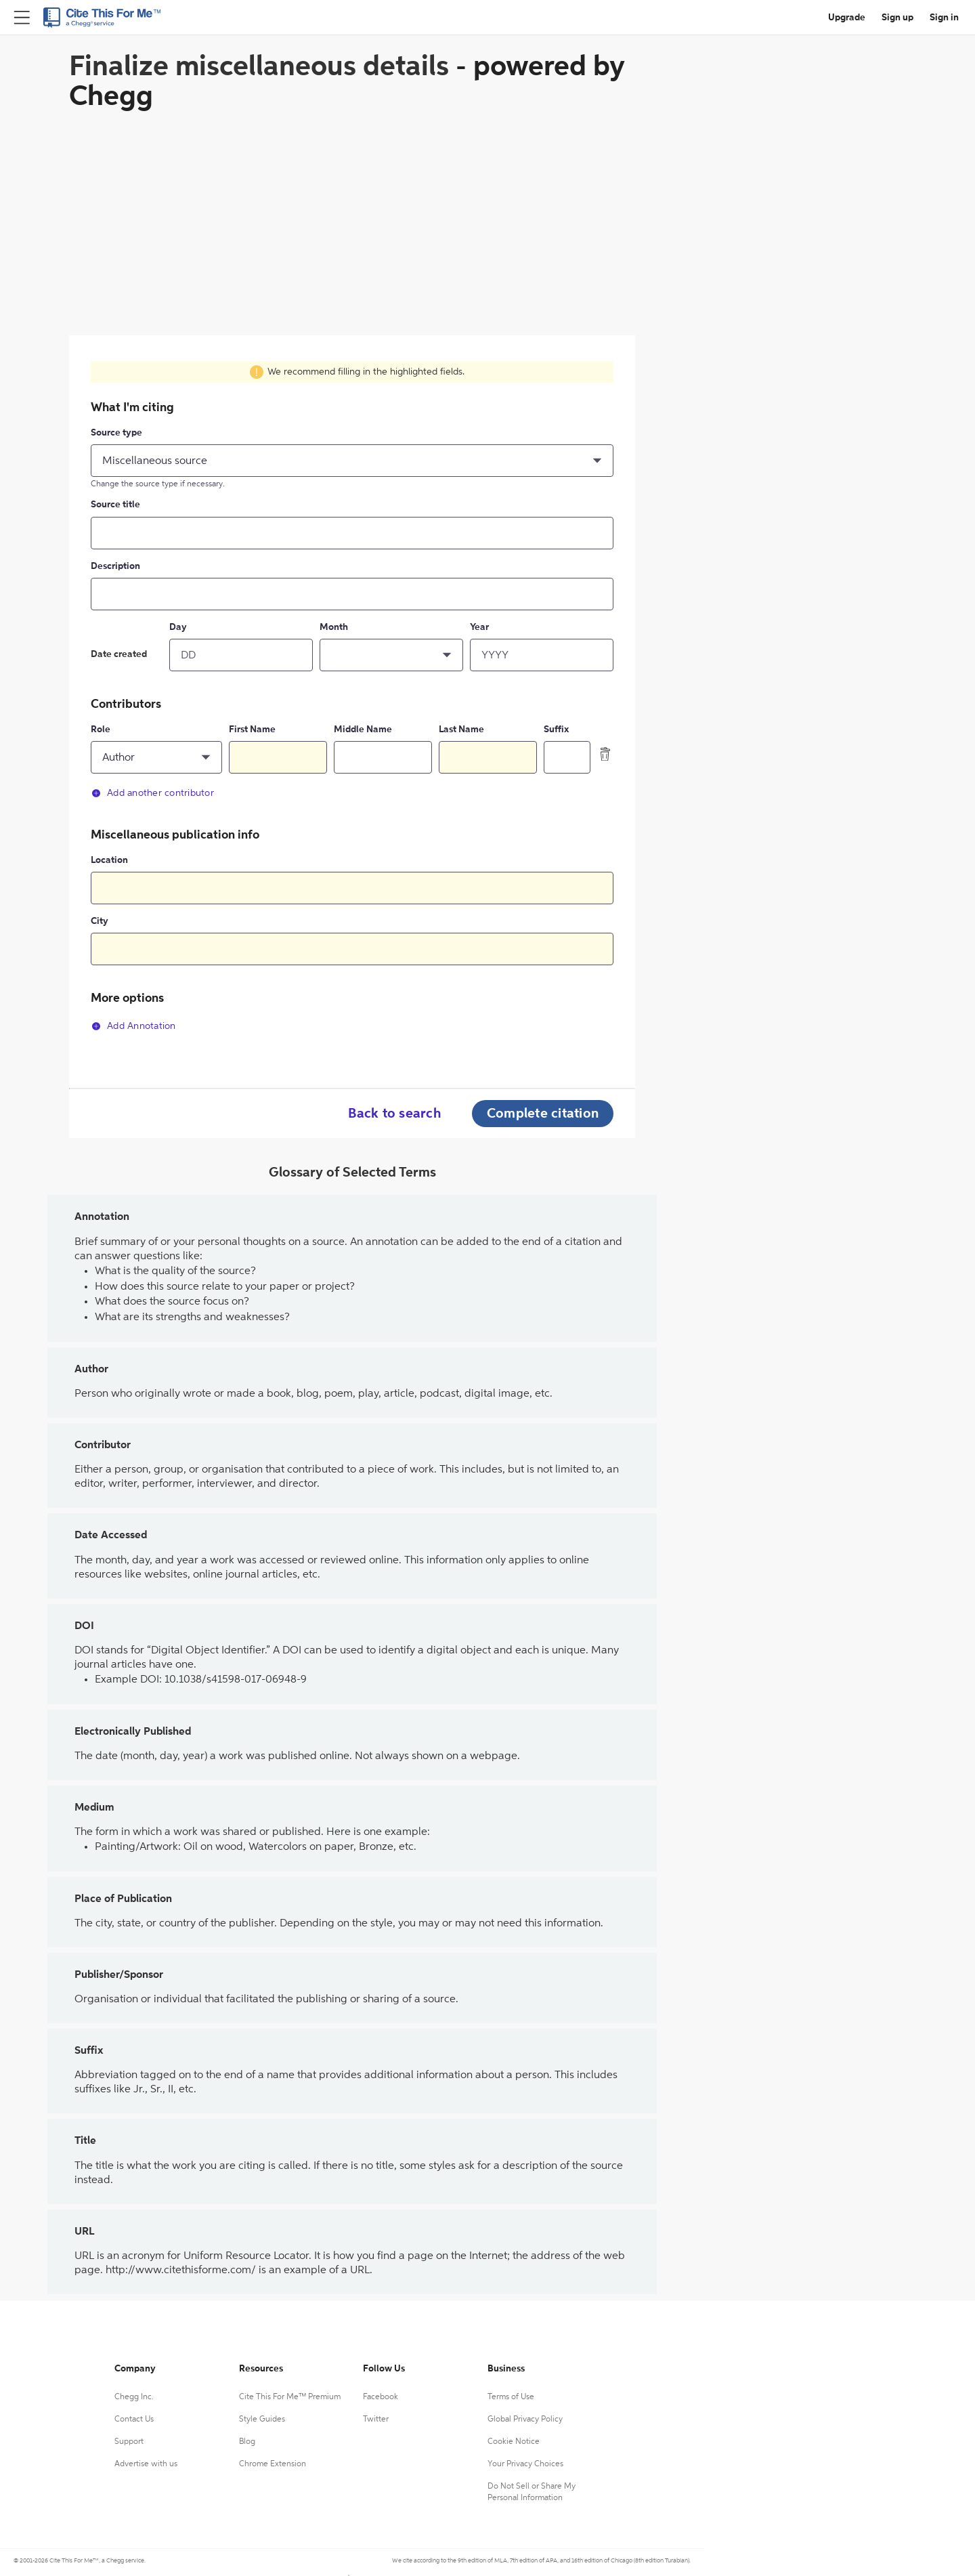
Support (129, 2442)
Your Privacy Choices (525, 2464)
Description (115, 566)
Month (334, 627)
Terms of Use (511, 2397)
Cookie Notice (514, 2442)
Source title (115, 504)
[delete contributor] (605, 753)
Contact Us (134, 2419)
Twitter (376, 2419)
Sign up (897, 17)
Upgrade (846, 17)
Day (178, 627)
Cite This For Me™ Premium (290, 2397)
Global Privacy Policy (525, 2419)
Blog (247, 2442)
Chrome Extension (272, 2464)
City (99, 921)
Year (479, 627)
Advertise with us (145, 2464)
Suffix (556, 729)
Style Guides (262, 2419)
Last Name (461, 729)
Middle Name (363, 729)
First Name (252, 729)
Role (100, 729)
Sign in (944, 17)
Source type (116, 433)
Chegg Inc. (134, 2397)
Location (109, 860)
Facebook (380, 2397)
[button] (352, 460)
